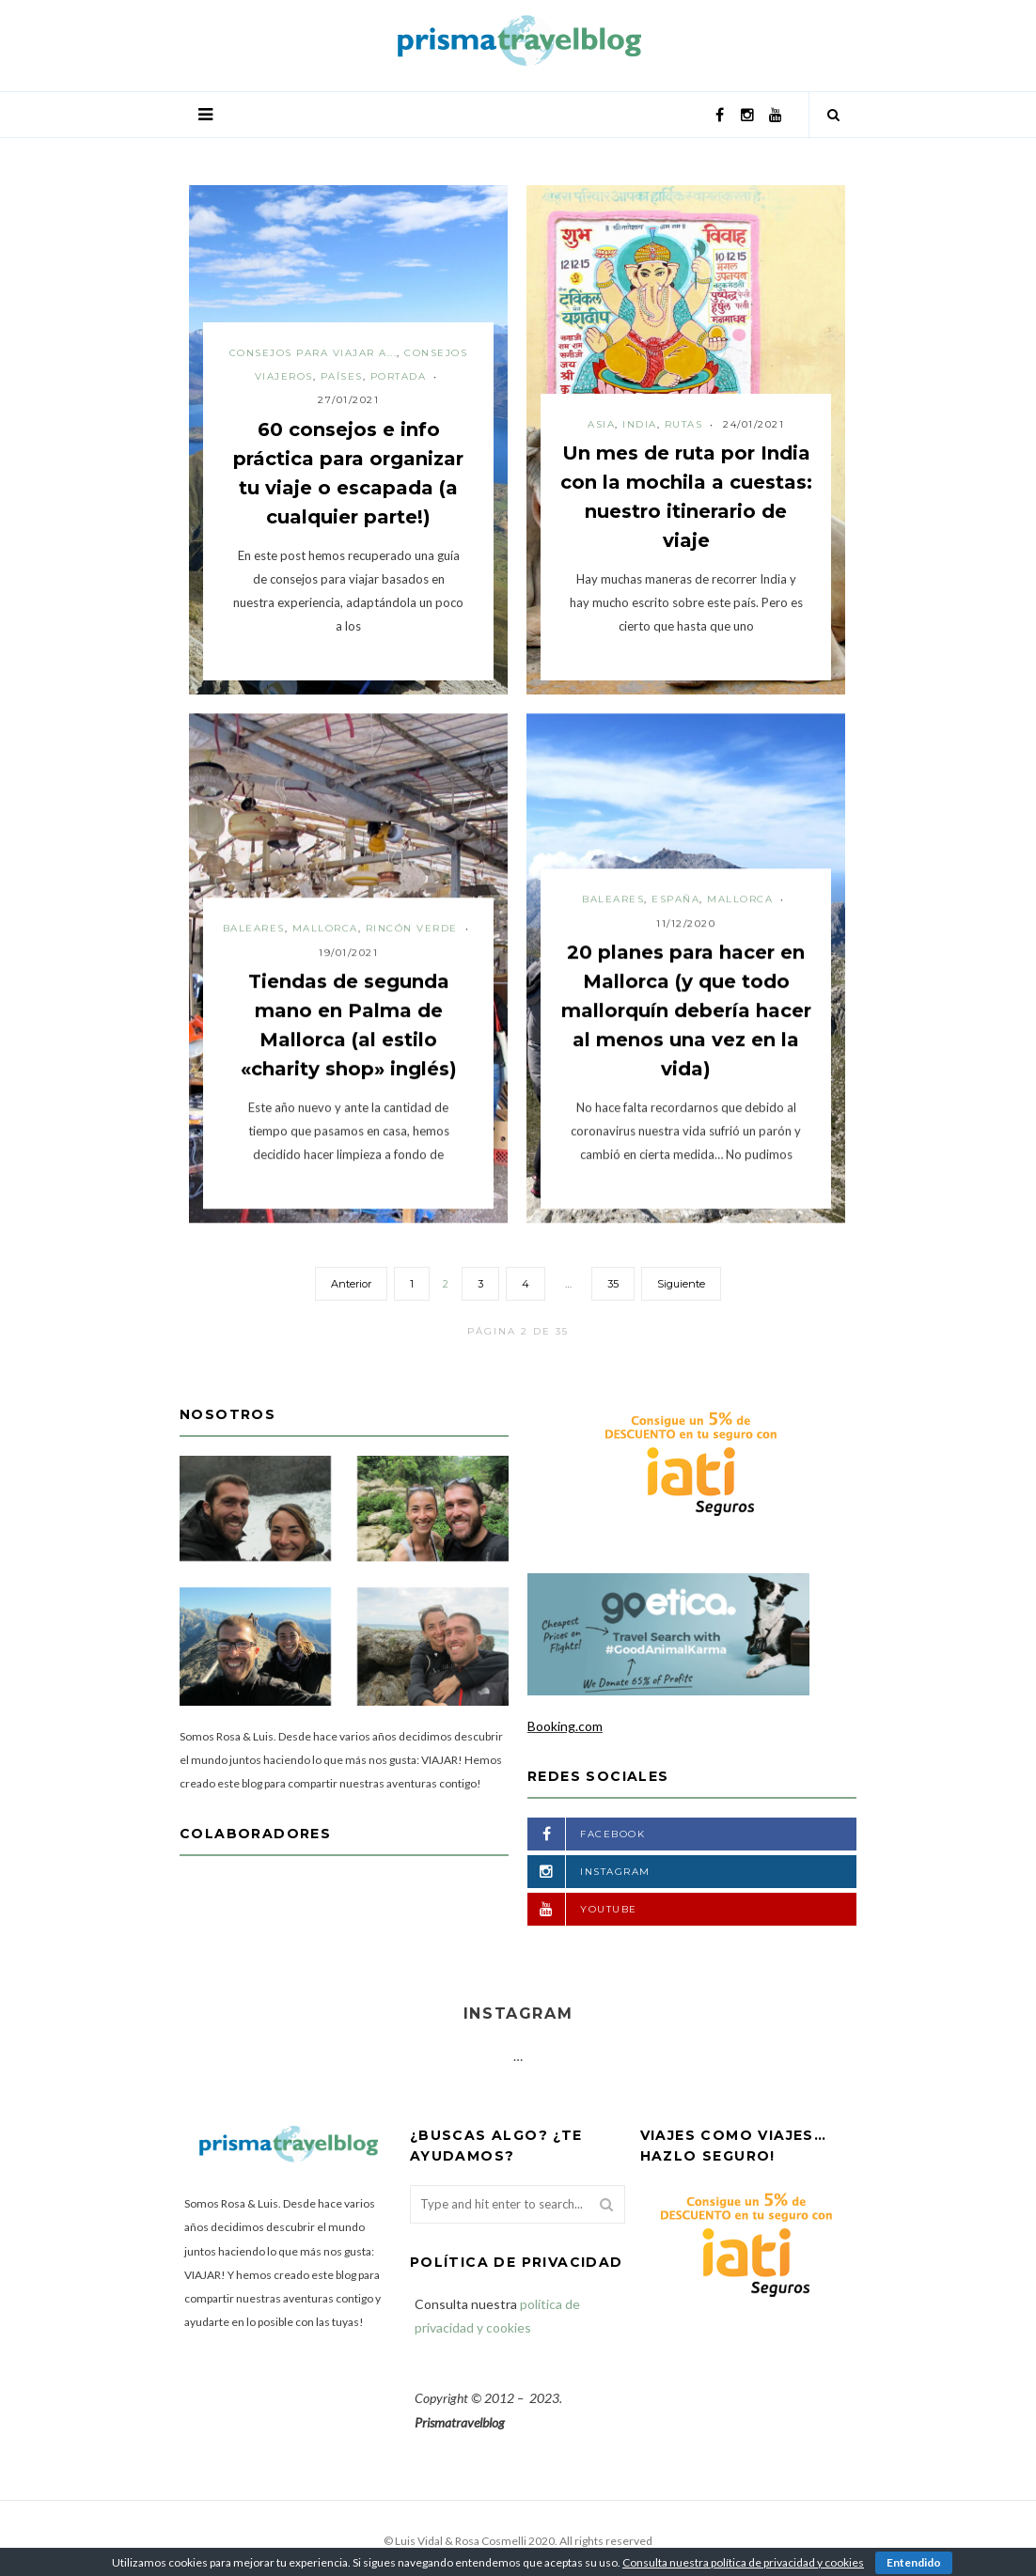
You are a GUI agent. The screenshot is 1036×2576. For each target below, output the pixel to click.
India (639, 424)
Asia (601, 424)
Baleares (254, 928)
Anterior (351, 1283)
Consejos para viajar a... (313, 353)
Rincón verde (412, 928)
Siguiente (681, 1283)
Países (342, 376)
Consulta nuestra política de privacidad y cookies (743, 2562)
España (675, 899)
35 (613, 1283)
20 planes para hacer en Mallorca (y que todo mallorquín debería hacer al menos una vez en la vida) (686, 1010)
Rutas (684, 424)
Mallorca (325, 928)
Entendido (914, 2562)
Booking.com (565, 1726)
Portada (398, 376)
